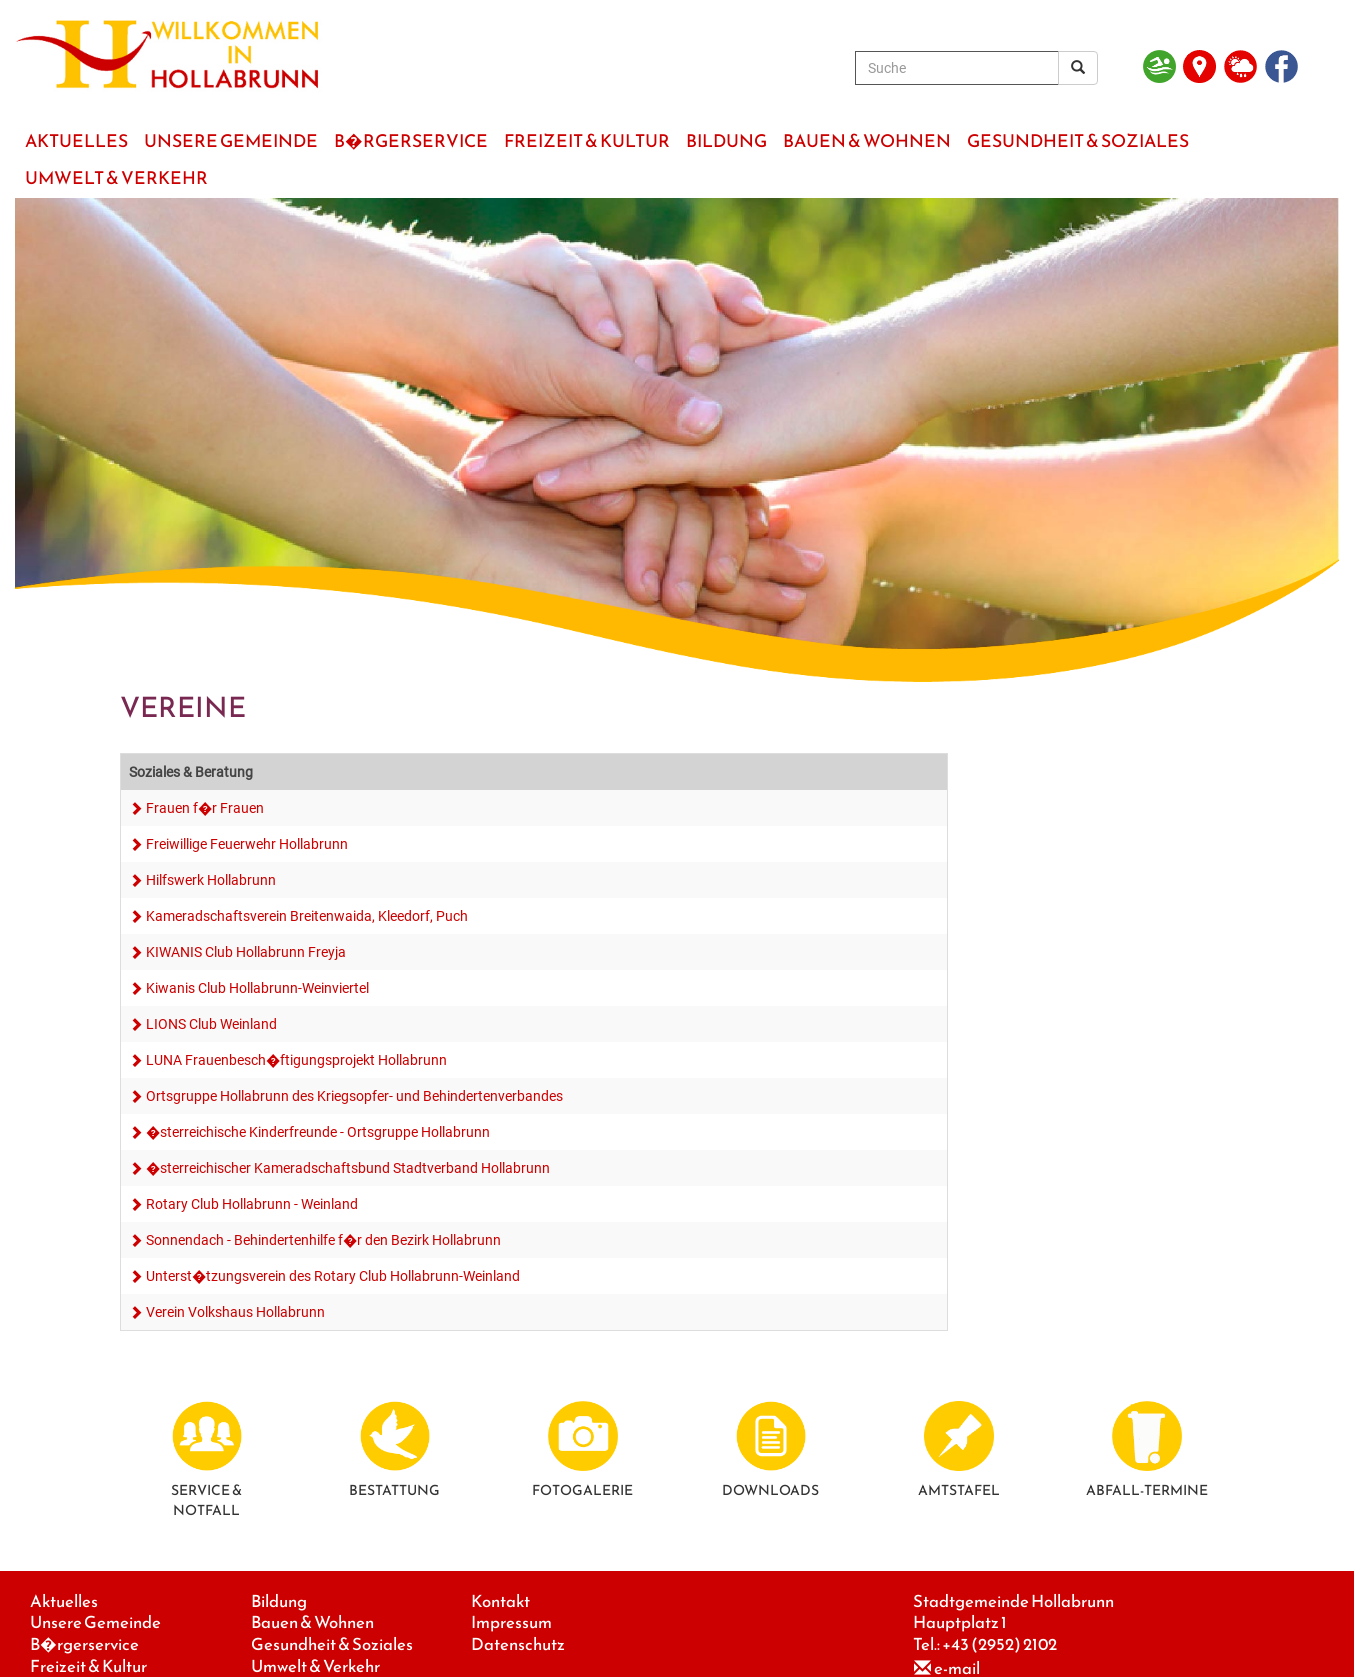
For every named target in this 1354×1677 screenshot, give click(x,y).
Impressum (511, 1622)
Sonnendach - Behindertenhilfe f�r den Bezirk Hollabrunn (323, 1240)
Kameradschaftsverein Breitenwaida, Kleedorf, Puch (307, 916)
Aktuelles (64, 1601)
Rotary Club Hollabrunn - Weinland (252, 1204)
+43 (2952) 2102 (999, 1644)
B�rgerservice (84, 1644)
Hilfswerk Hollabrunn (211, 880)
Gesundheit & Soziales (332, 1644)
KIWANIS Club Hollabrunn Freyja (246, 952)
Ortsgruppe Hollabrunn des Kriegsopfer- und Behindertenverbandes (354, 1096)
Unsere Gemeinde (95, 1622)
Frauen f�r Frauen (205, 808)
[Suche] (957, 68)
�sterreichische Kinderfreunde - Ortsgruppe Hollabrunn (318, 1132)
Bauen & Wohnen (312, 1622)
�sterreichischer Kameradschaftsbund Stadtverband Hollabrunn (348, 1168)
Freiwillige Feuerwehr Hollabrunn (247, 844)
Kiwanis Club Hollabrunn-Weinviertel (257, 988)
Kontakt (500, 1601)
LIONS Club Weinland (211, 1024)
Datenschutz (518, 1644)
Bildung (279, 1601)
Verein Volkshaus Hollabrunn (235, 1312)
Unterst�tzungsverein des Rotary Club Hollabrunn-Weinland (333, 1276)
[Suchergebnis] (1078, 68)
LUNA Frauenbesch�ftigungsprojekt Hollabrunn (296, 1060)
